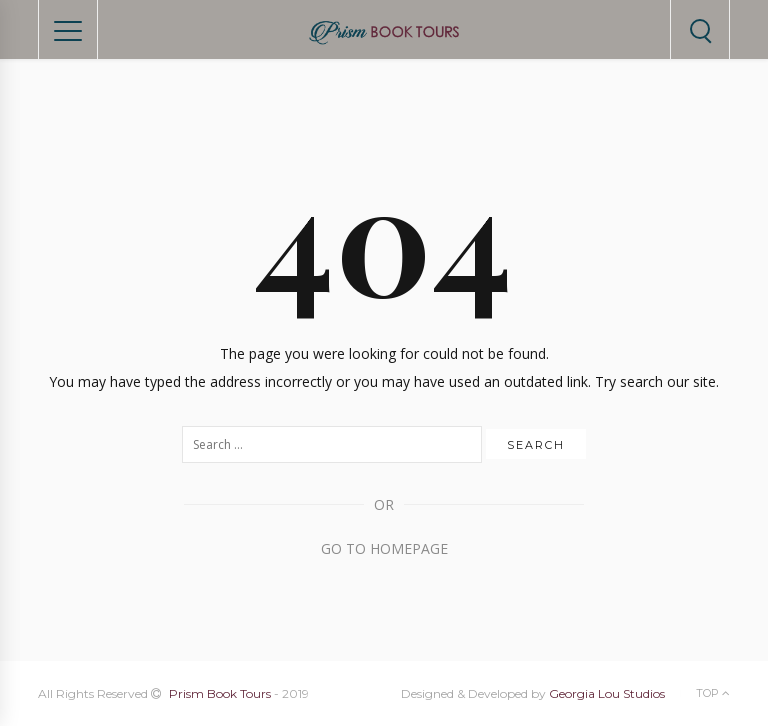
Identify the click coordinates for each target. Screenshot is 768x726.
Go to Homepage (384, 548)
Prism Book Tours (220, 693)
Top (713, 693)
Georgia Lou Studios (607, 693)
